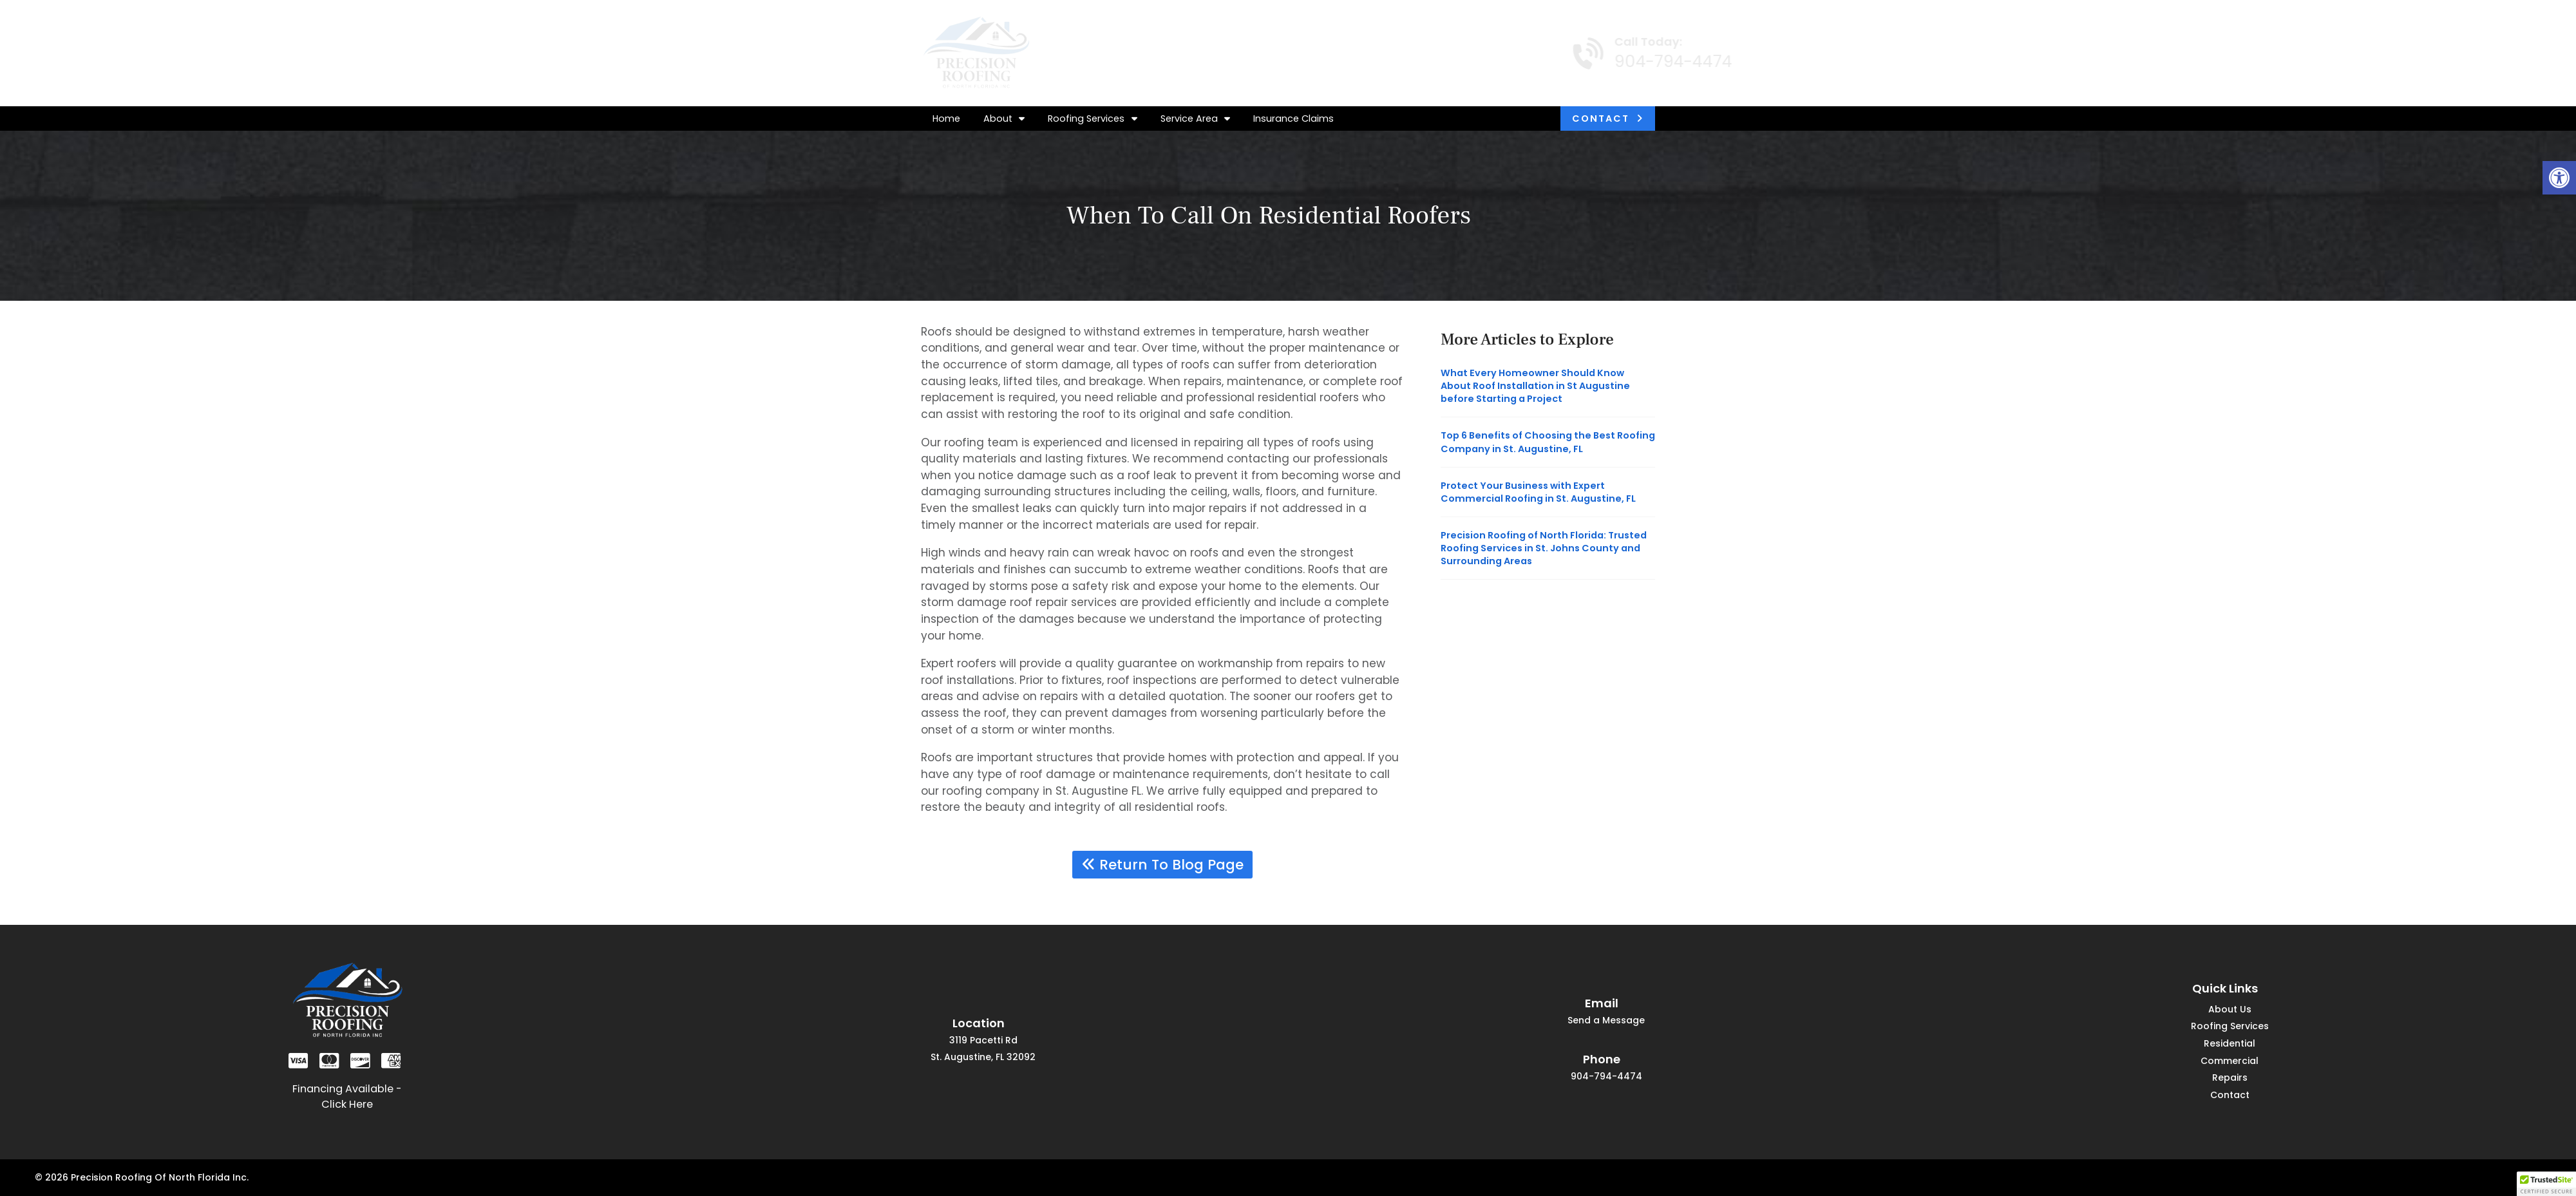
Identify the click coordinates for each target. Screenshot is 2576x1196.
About (1004, 118)
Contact (1600, 118)
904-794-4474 (1650, 61)
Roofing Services (1092, 118)
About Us (2229, 1010)
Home (946, 118)
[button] (2559, 178)
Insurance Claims (1293, 118)
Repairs (2230, 1078)
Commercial (2230, 1061)
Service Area (1195, 118)
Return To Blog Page (1163, 865)
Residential (2229, 1044)
